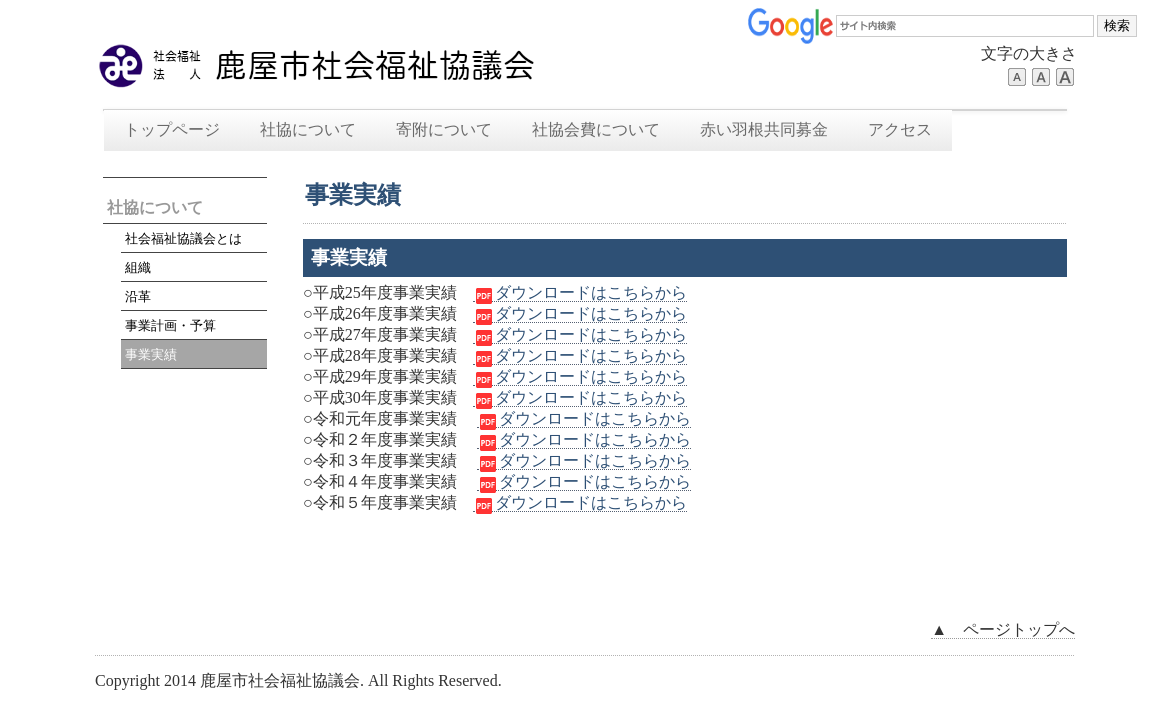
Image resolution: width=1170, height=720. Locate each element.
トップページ (172, 129)
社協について (308, 129)
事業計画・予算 (170, 325)
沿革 (138, 296)
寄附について (444, 129)
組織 (138, 267)
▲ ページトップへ (1003, 629)
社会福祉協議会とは (183, 238)
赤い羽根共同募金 (764, 129)
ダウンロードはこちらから (580, 293)
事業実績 (151, 354)
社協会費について (596, 129)
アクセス (900, 129)
